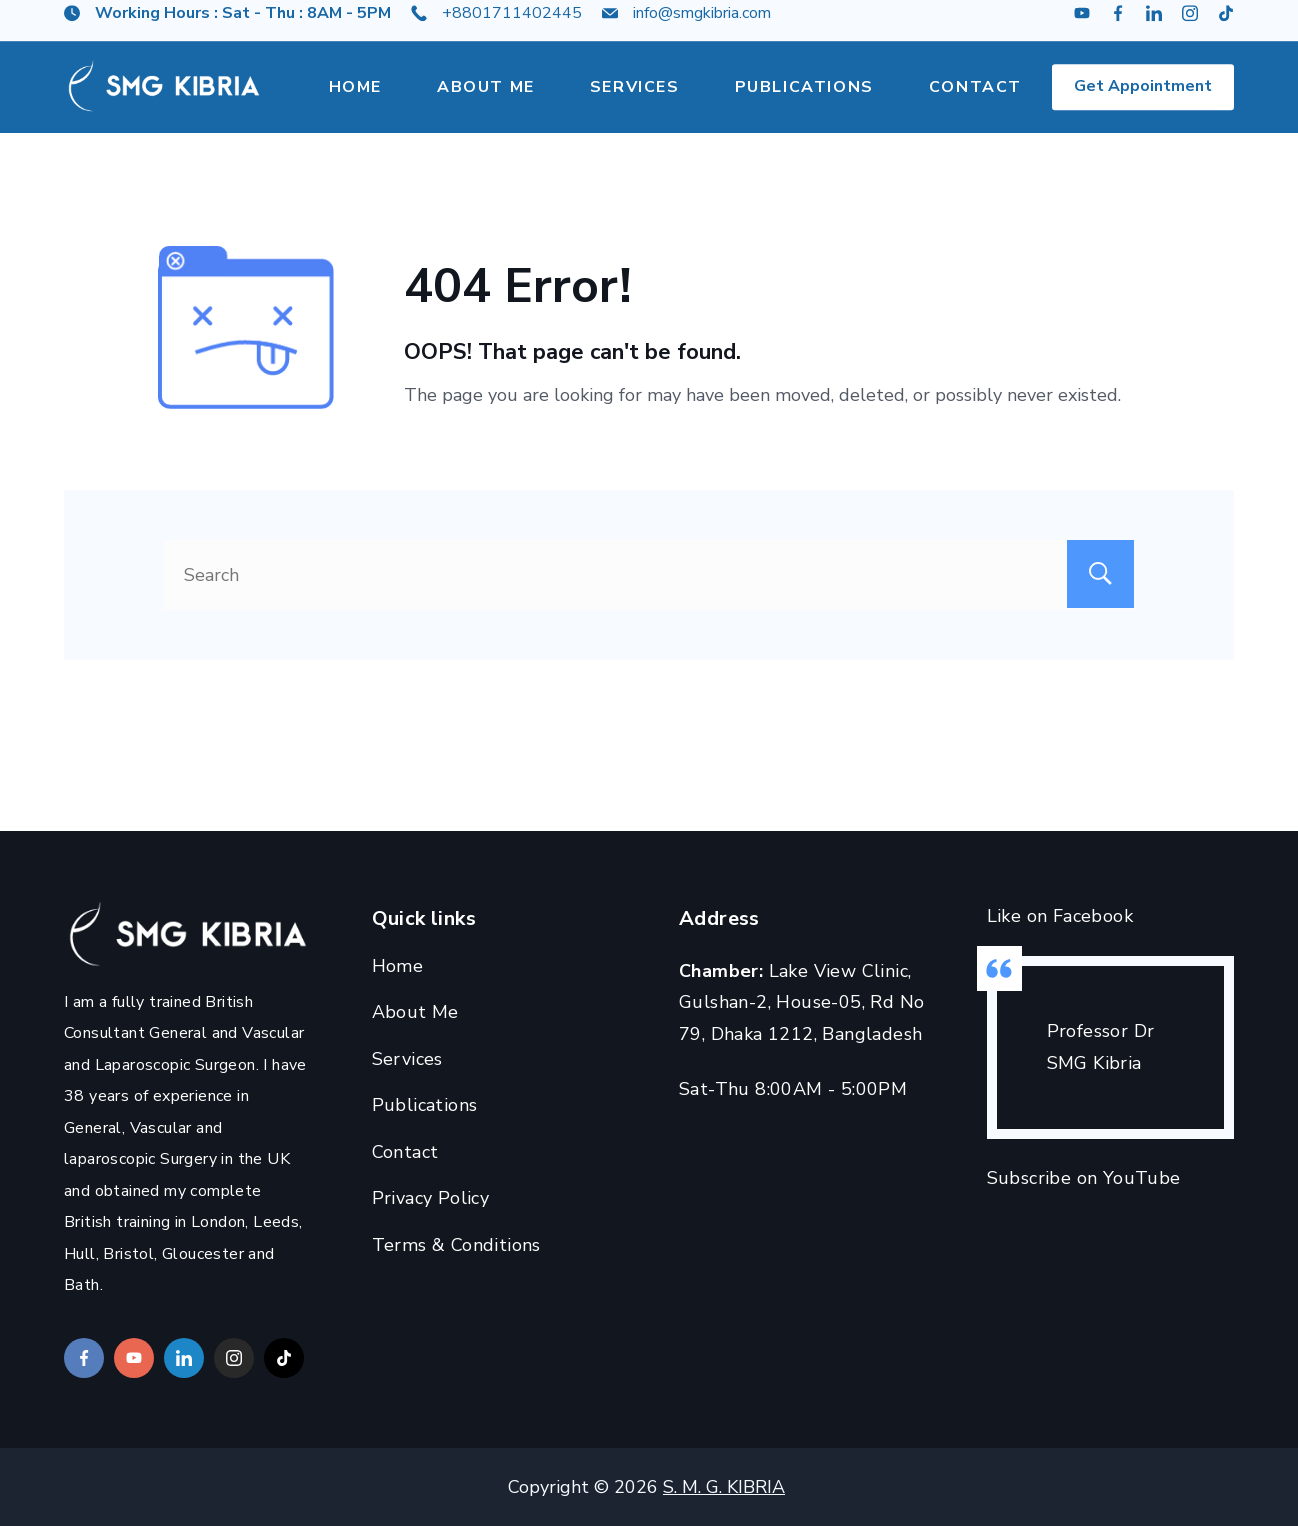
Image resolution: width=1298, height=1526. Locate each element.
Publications (804, 102)
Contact (975, 102)
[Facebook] (1118, 28)
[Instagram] (1190, 28)
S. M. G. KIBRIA (724, 1487)
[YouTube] (1082, 28)
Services (635, 102)
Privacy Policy (431, 1198)
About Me (486, 102)
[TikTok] (1226, 28)
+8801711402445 (512, 28)
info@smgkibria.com (702, 28)
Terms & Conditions (456, 1245)
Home (355, 102)
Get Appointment (1143, 101)
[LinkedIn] (1154, 28)
